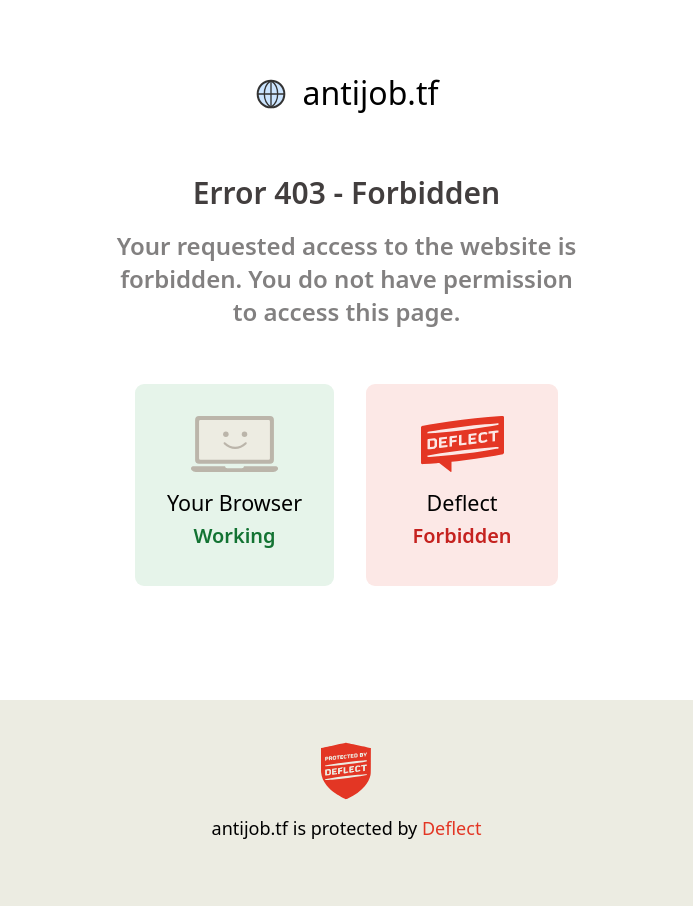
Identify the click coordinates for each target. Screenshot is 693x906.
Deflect (451, 828)
